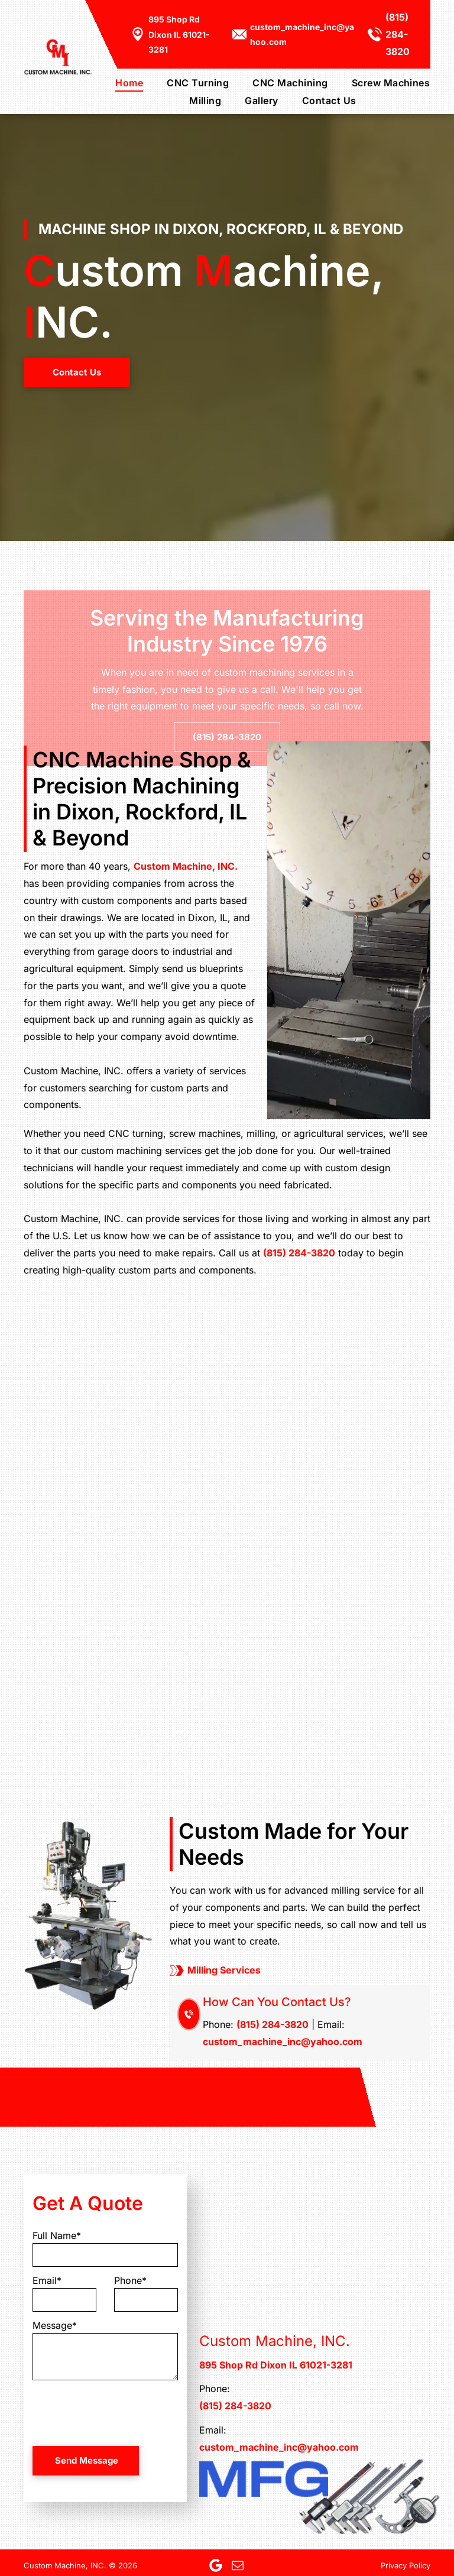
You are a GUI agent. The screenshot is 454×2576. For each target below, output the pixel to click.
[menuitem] (117, 82)
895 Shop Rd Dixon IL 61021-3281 (179, 34)
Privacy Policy (405, 2565)
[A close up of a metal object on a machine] (340, 1686)
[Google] (216, 2565)
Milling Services (224, 1970)
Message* (55, 2325)
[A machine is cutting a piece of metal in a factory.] (113, 1449)
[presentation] (122, 2411)
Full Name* (57, 2235)
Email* (47, 2280)
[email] (238, 2565)
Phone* (130, 2280)
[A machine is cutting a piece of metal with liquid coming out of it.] (113, 1686)
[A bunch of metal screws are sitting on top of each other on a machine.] (340, 1449)
